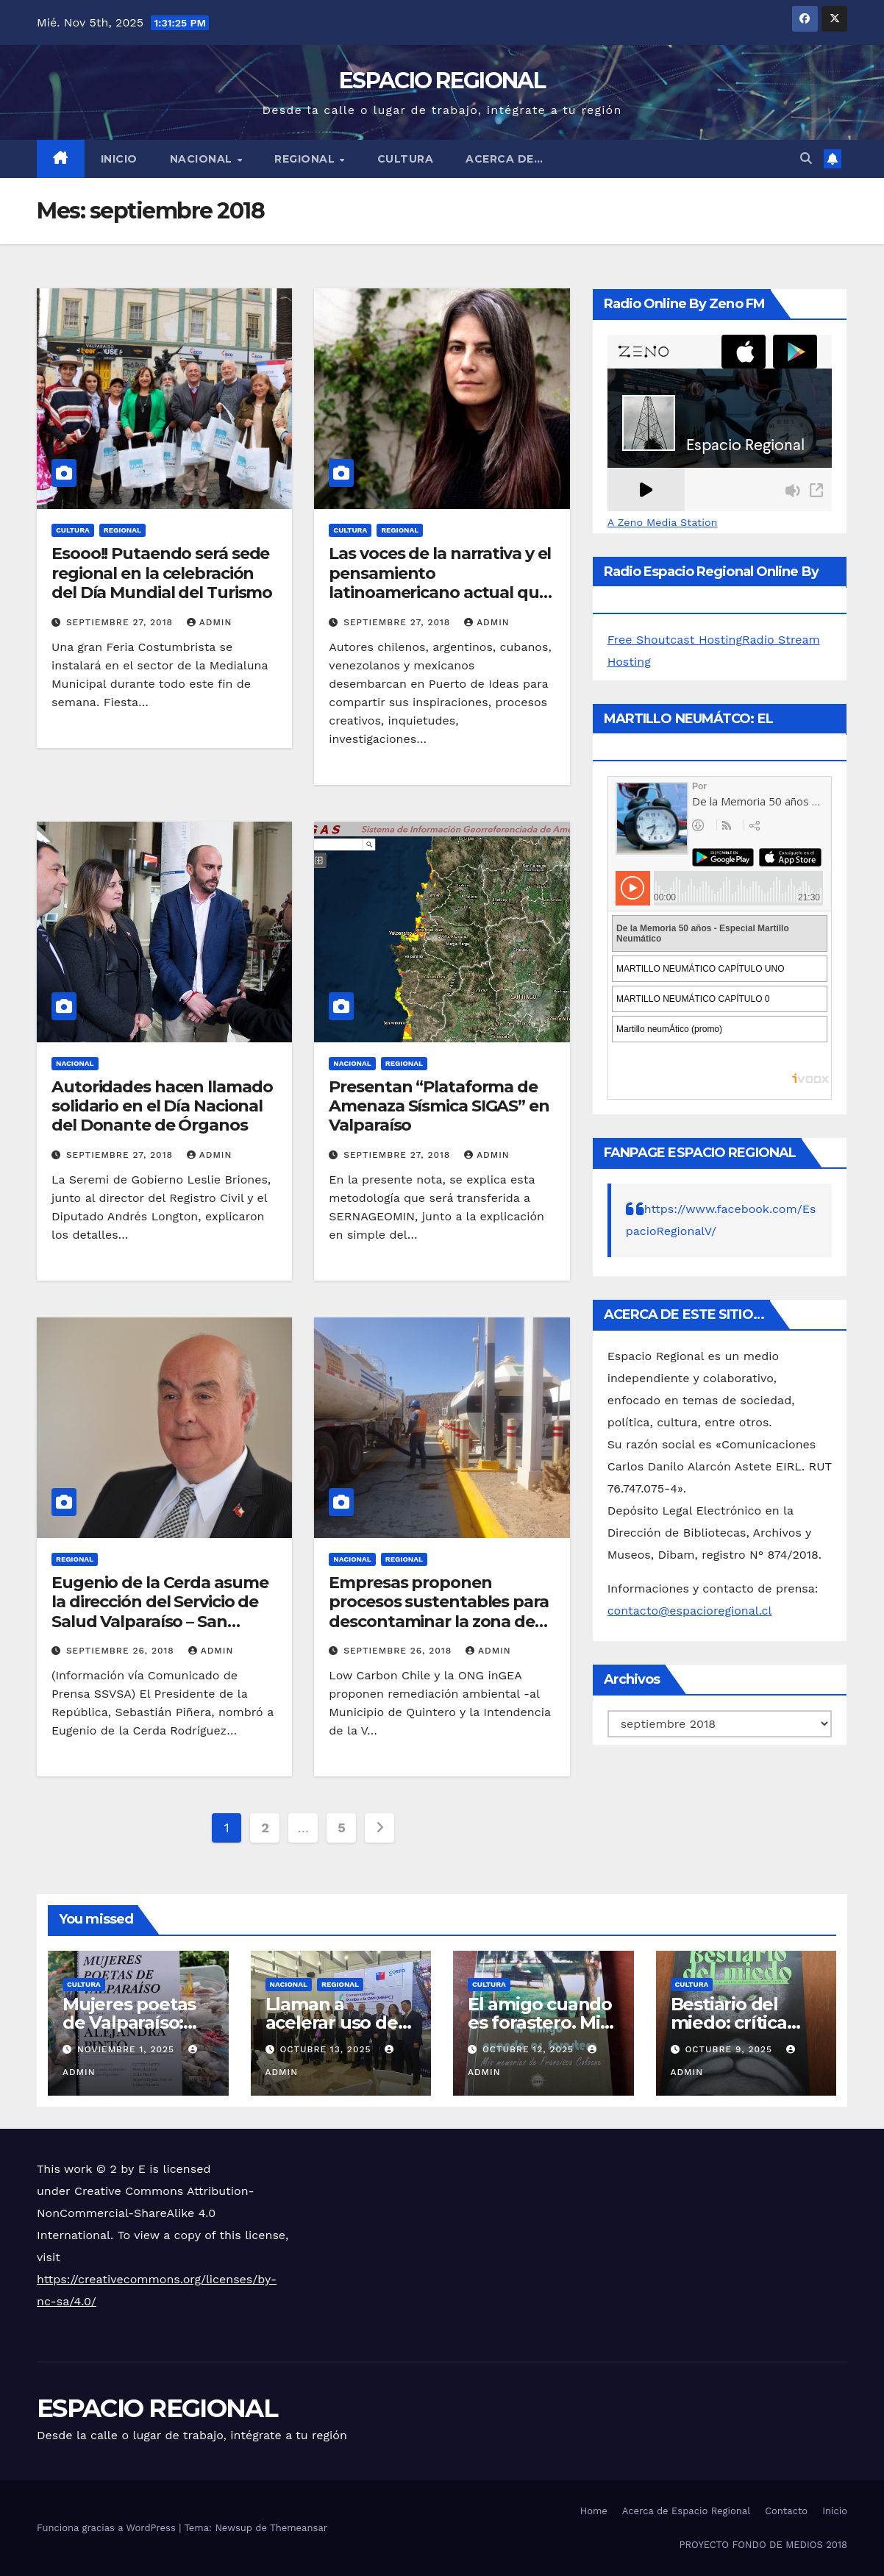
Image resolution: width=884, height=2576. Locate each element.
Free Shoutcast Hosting (674, 640)
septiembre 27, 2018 (121, 622)
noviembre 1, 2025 (127, 2049)
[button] (806, 159)
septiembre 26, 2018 (122, 1650)
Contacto (786, 2510)
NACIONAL (203, 159)
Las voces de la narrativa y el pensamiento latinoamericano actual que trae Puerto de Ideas (440, 583)
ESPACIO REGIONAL (442, 80)
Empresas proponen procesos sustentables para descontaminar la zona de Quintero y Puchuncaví (438, 1612)
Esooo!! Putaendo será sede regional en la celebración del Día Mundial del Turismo (161, 573)
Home (593, 2510)
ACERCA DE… (504, 159)
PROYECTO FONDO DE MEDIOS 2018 (763, 2544)
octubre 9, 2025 (730, 2049)
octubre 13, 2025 (326, 2049)
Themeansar (298, 2527)
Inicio (119, 159)
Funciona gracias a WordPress (108, 2527)
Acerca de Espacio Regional (686, 2510)
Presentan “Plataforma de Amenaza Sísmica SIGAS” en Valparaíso (439, 1106)
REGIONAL (306, 159)
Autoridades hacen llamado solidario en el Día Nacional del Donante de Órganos (162, 1106)
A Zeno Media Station (662, 522)
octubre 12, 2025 (529, 2049)
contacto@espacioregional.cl (689, 1611)
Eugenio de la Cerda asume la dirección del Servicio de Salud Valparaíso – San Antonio (159, 1612)
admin (209, 622)
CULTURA (405, 159)
